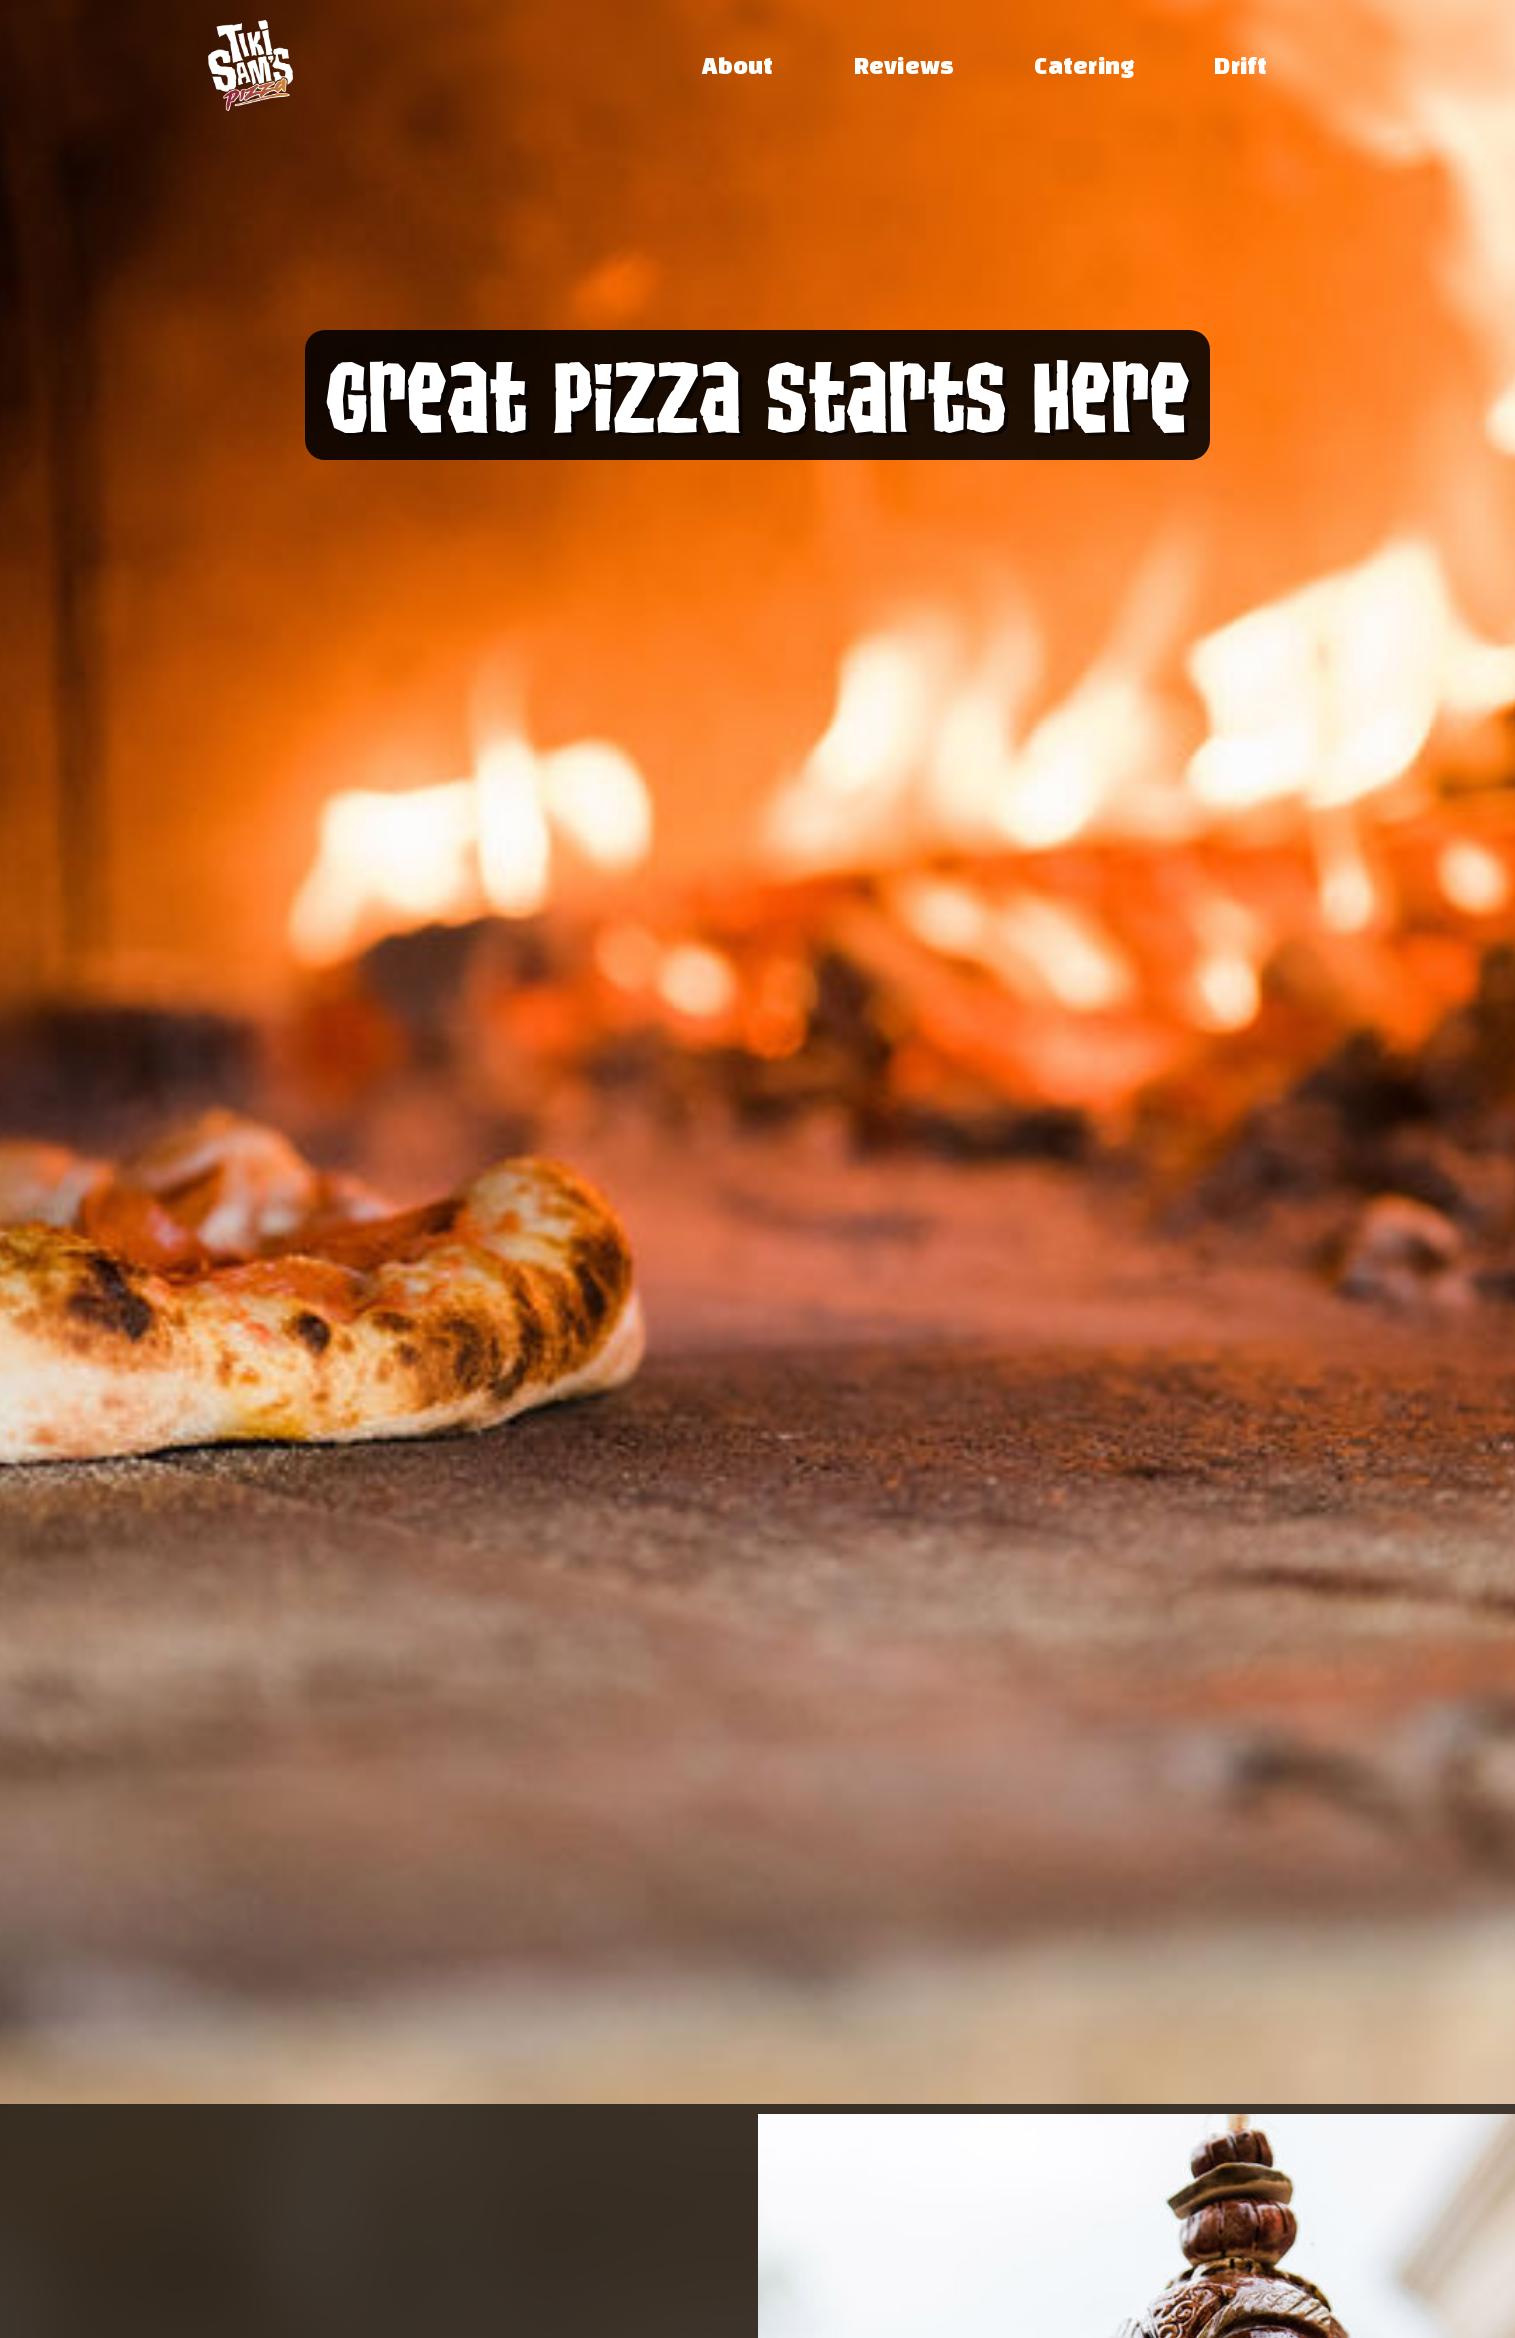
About (737, 65)
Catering (1084, 65)
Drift (1240, 65)
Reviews (904, 65)
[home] (250, 65)
